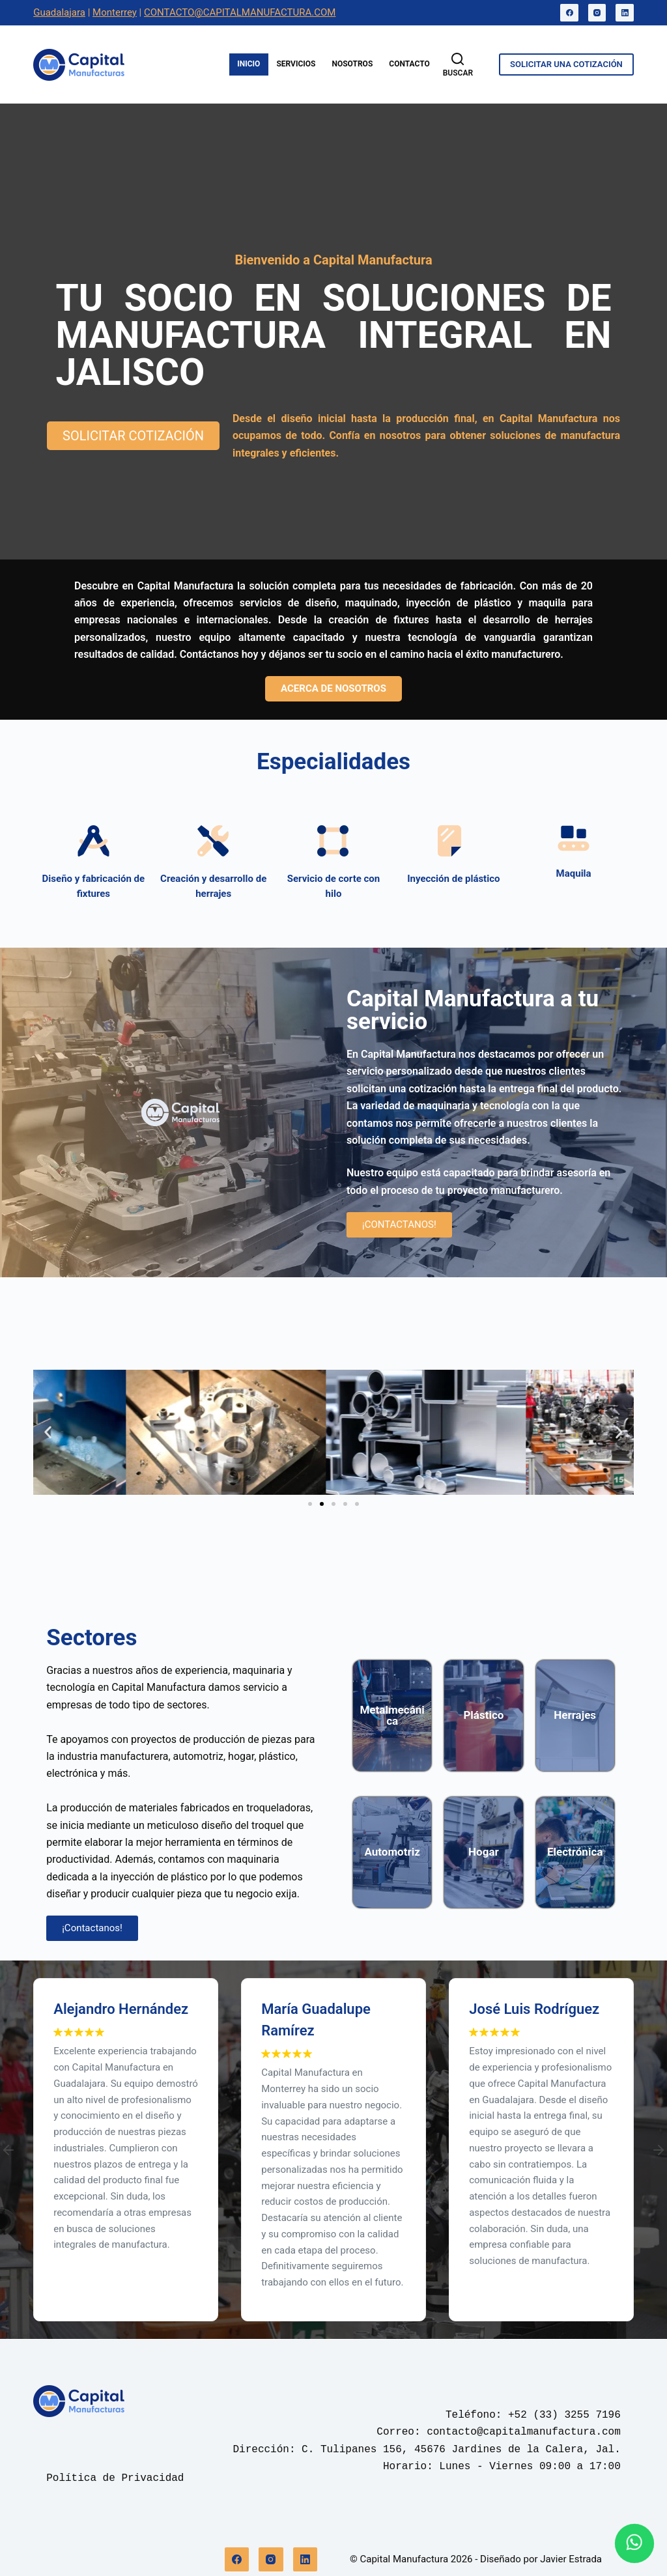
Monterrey (114, 12)
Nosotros (352, 63)
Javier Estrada (571, 2559)
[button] (48, 1432)
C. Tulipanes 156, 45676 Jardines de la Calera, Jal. (461, 2449)
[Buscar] (458, 65)
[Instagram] (597, 13)
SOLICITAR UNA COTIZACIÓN (566, 64)
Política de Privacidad (115, 2478)
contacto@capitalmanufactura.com (524, 2432)
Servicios (295, 63)
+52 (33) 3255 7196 (564, 2415)
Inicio (248, 63)
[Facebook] (569, 13)
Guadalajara (59, 12)
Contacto (409, 63)
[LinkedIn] (625, 13)
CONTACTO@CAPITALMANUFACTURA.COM (239, 12)
